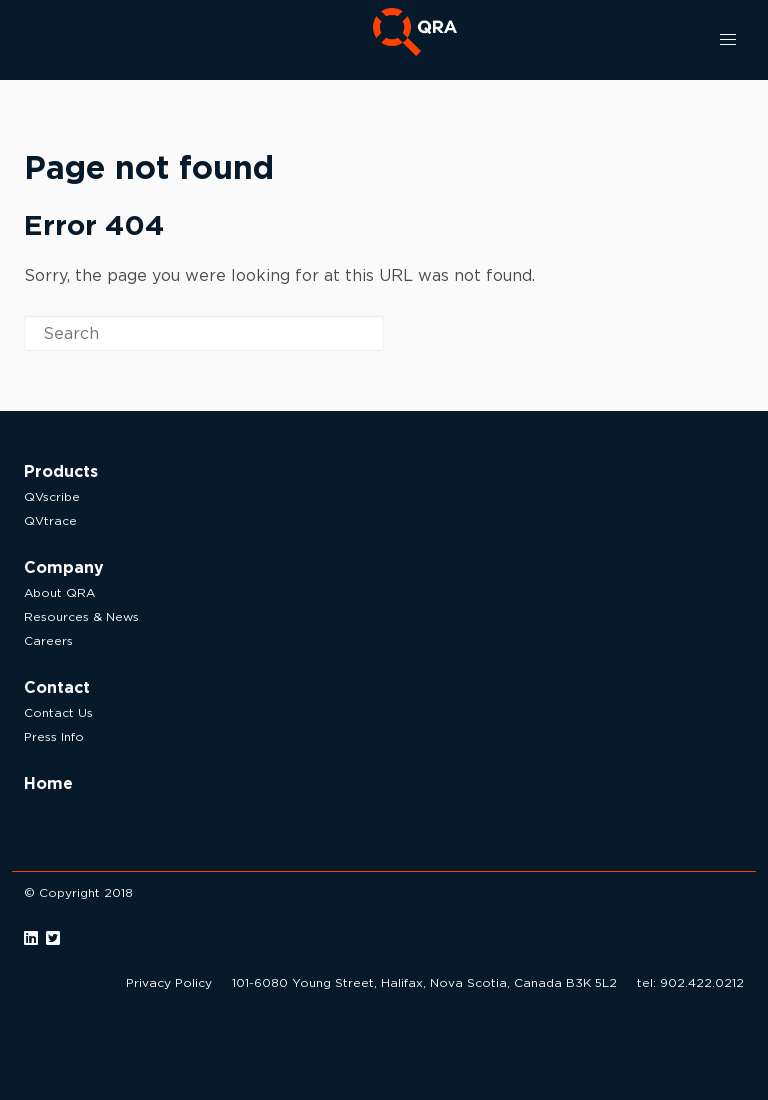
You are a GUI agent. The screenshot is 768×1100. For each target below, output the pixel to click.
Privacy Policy (169, 982)
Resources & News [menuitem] (81, 616)
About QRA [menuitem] (59, 592)
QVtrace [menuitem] (50, 520)
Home (48, 783)
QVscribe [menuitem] (52, 496)
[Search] (204, 333)
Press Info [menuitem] (54, 736)
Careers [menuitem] (48, 640)
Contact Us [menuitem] (58, 712)
